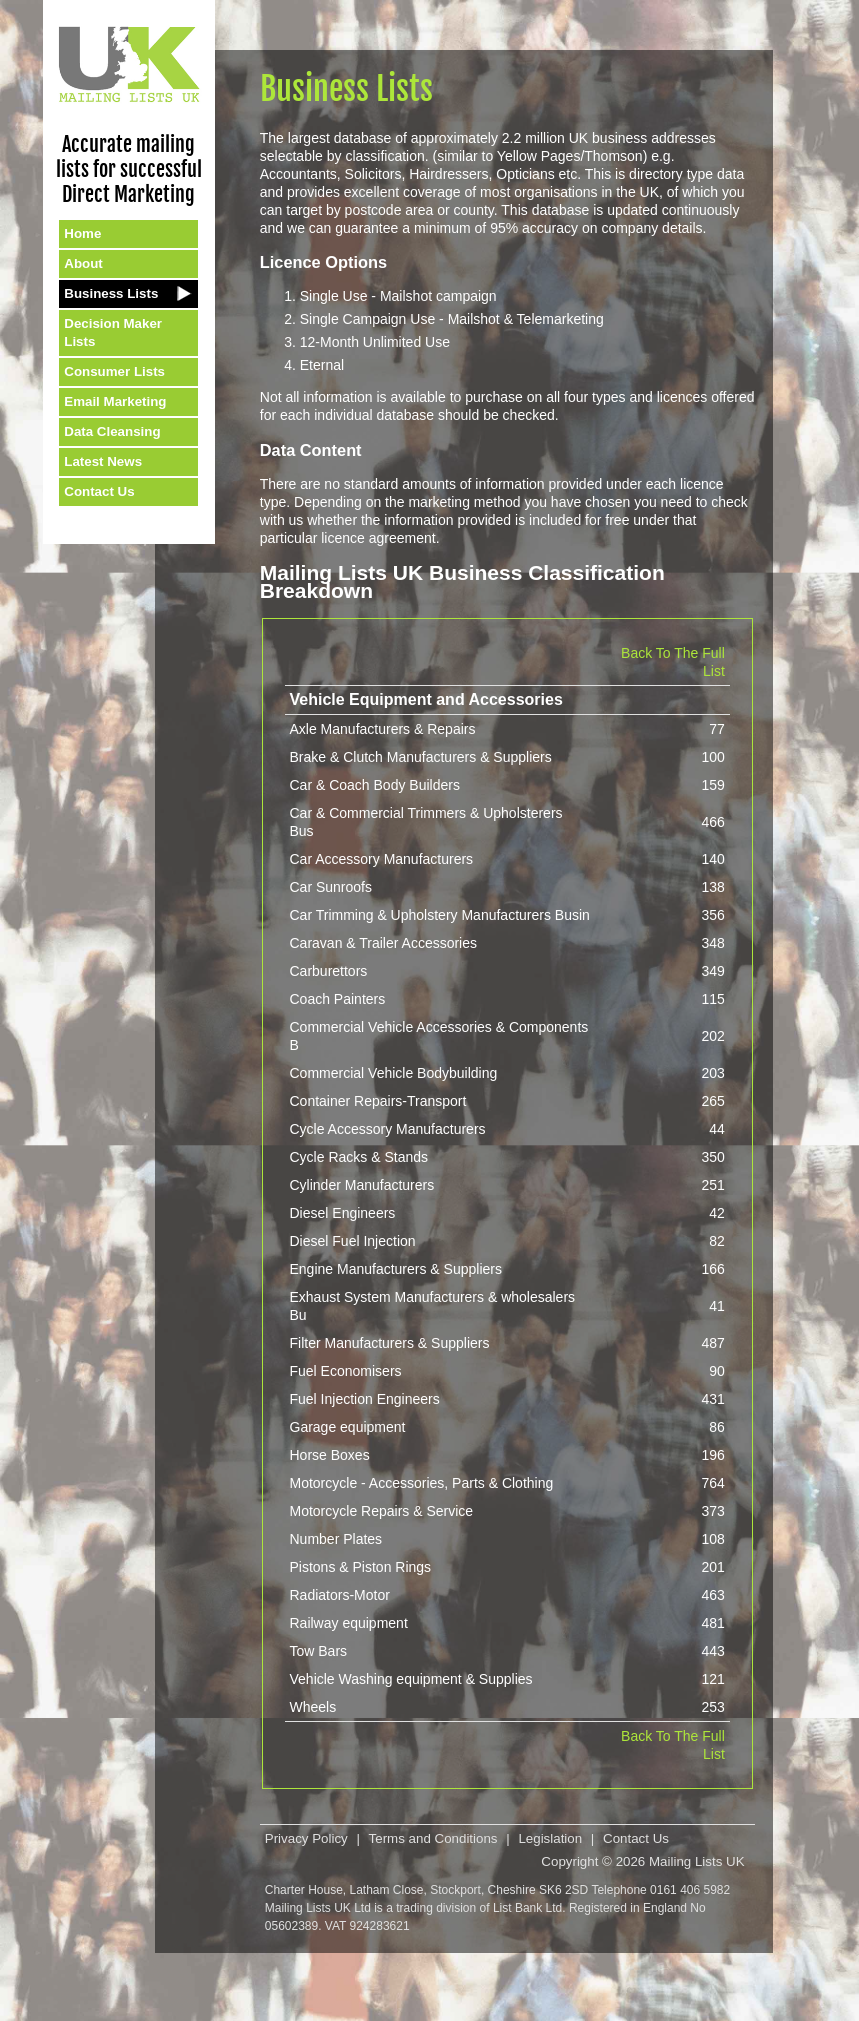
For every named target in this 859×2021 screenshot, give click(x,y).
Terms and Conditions (433, 1838)
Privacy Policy (306, 1838)
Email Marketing (115, 401)
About (83, 263)
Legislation (550, 1838)
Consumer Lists (114, 371)
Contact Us (99, 491)
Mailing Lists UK (697, 1861)
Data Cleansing (112, 431)
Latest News (103, 461)
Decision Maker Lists (113, 332)
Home (82, 233)
